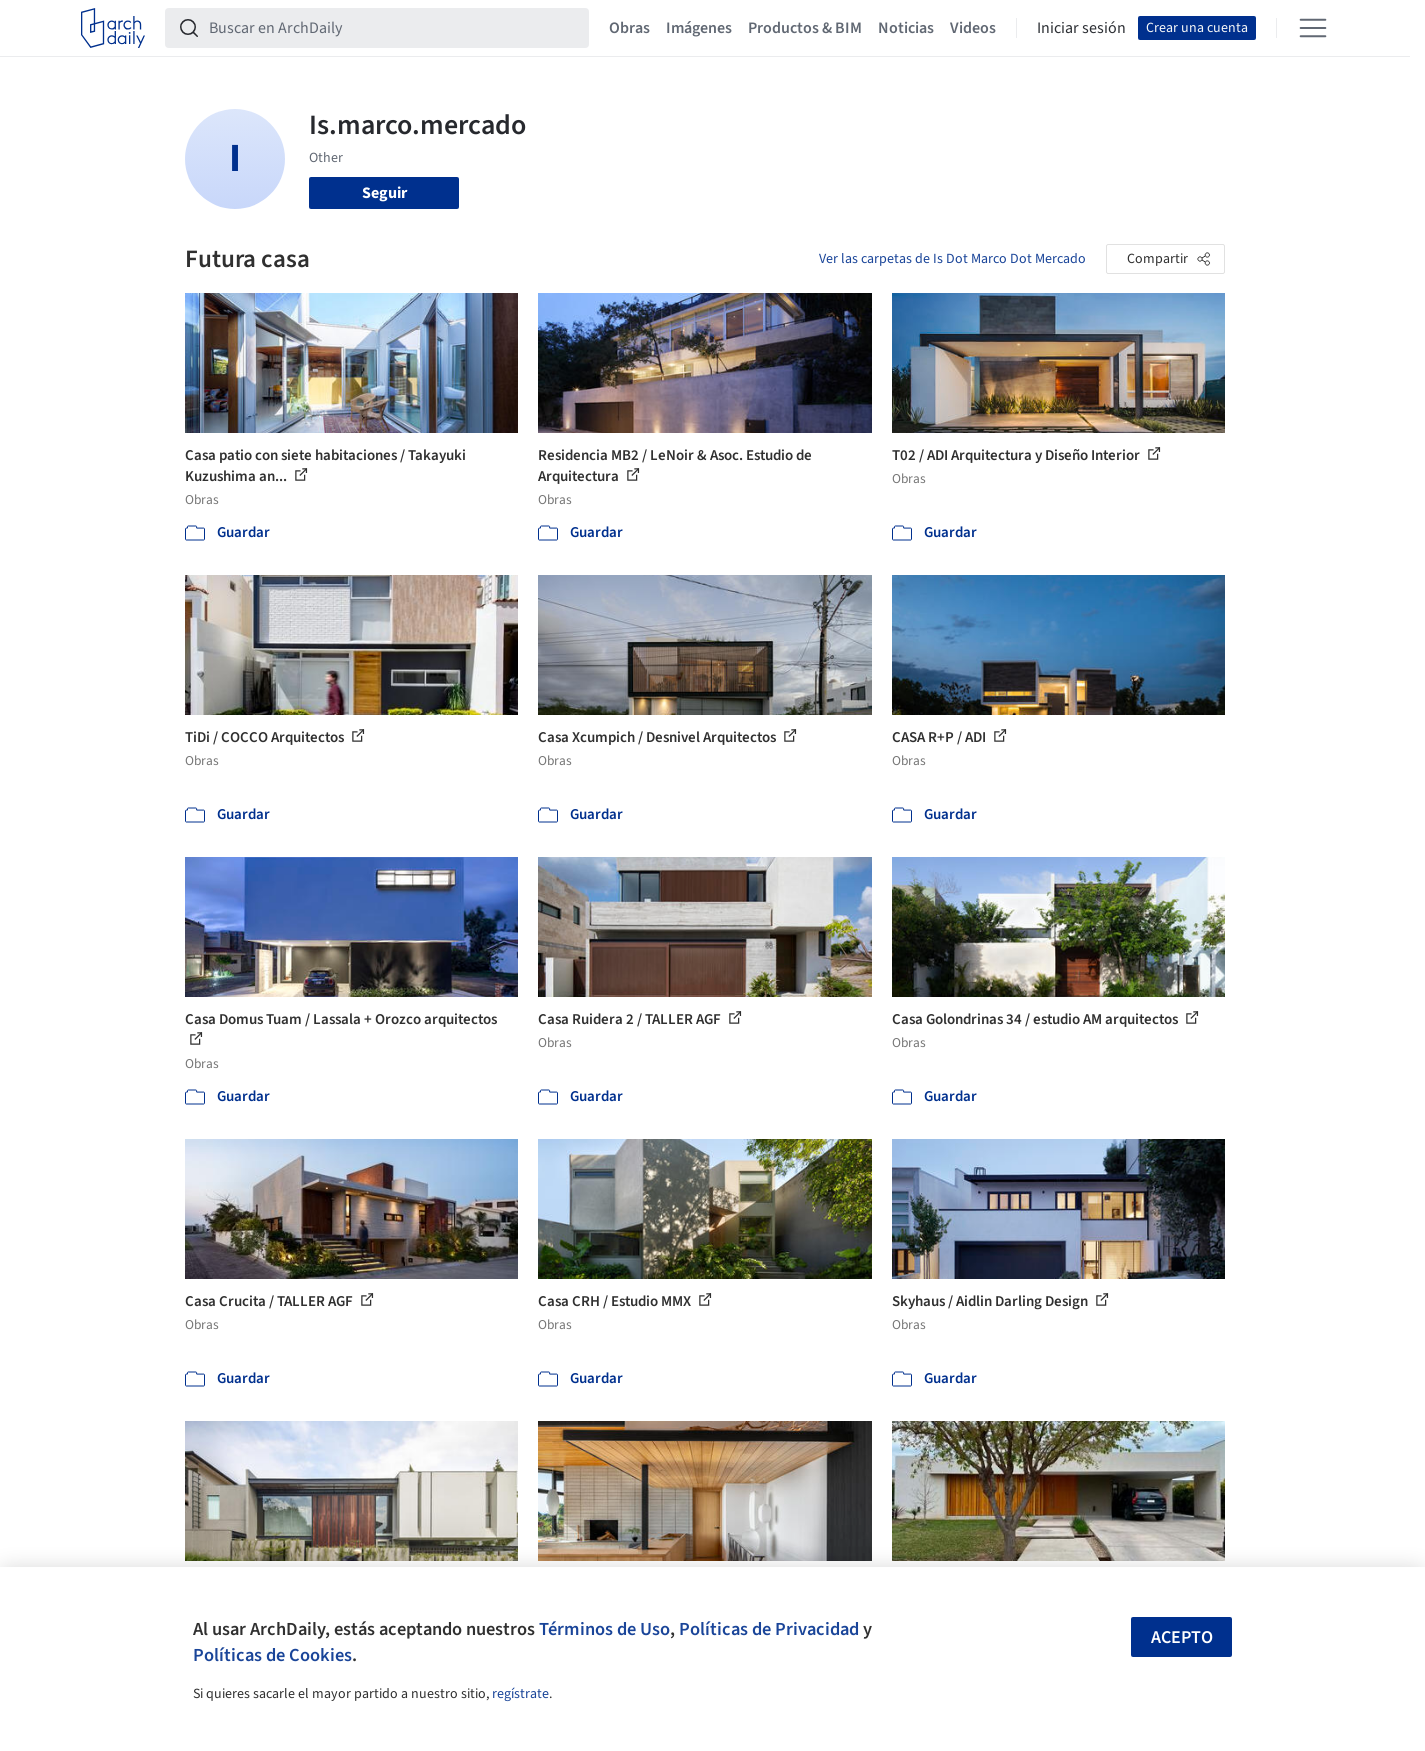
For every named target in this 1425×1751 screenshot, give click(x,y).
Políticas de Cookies (272, 1655)
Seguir (384, 193)
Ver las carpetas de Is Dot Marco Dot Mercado (952, 259)
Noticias (906, 28)
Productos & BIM (805, 28)
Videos (973, 28)
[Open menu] (1313, 28)
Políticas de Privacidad (769, 1629)
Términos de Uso (604, 1629)
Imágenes (699, 28)
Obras (629, 28)
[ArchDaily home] (113, 28)
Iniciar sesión (1081, 28)
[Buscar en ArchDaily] (393, 28)
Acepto (1182, 1637)
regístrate (520, 1694)
